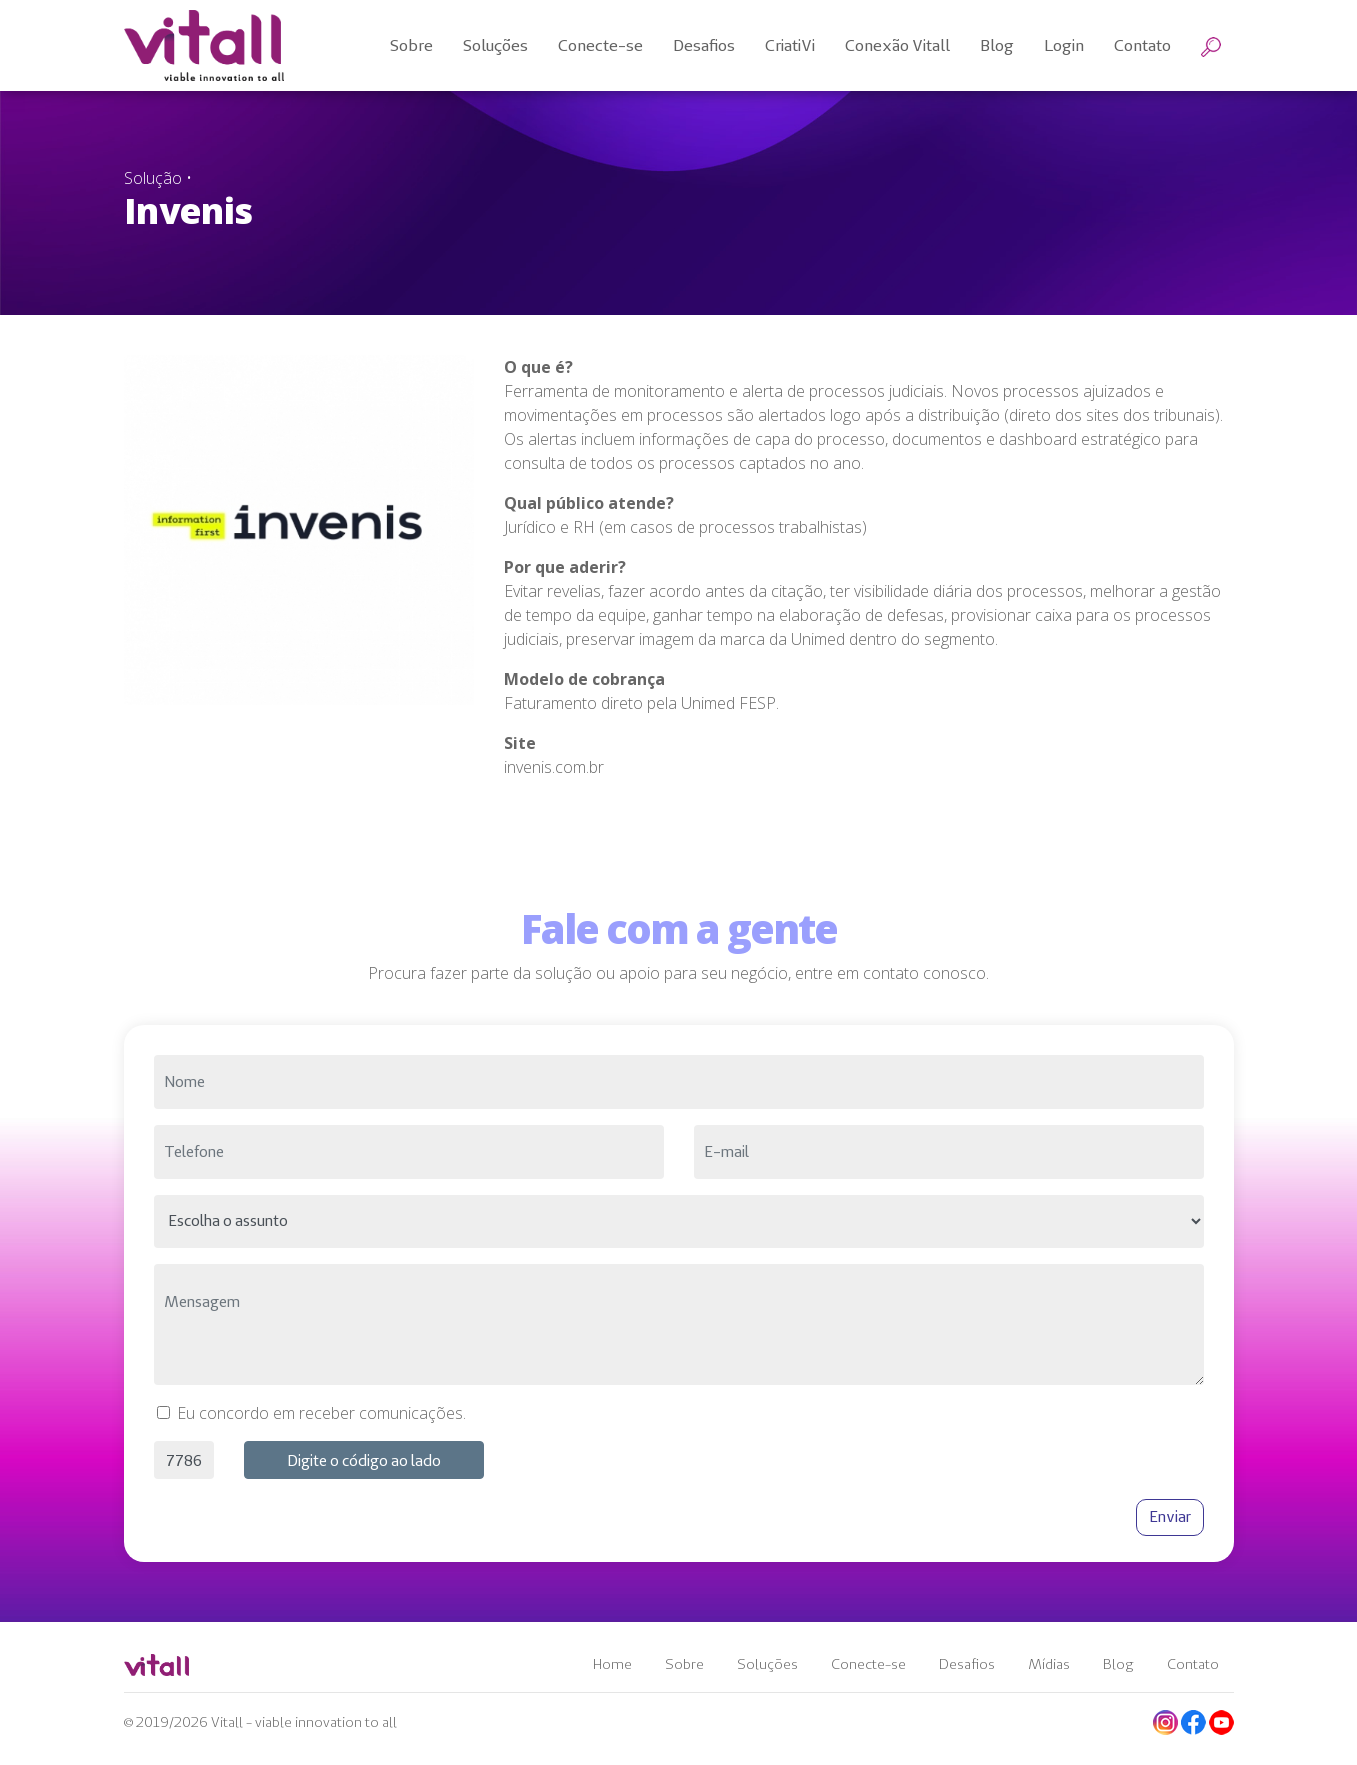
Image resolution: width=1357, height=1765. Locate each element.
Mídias (1049, 1664)
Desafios (967, 1664)
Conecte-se (868, 1664)
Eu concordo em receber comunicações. (321, 1413)
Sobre (684, 1664)
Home (612, 1664)
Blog (1118, 1664)
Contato (1193, 1664)
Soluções (767, 1664)
